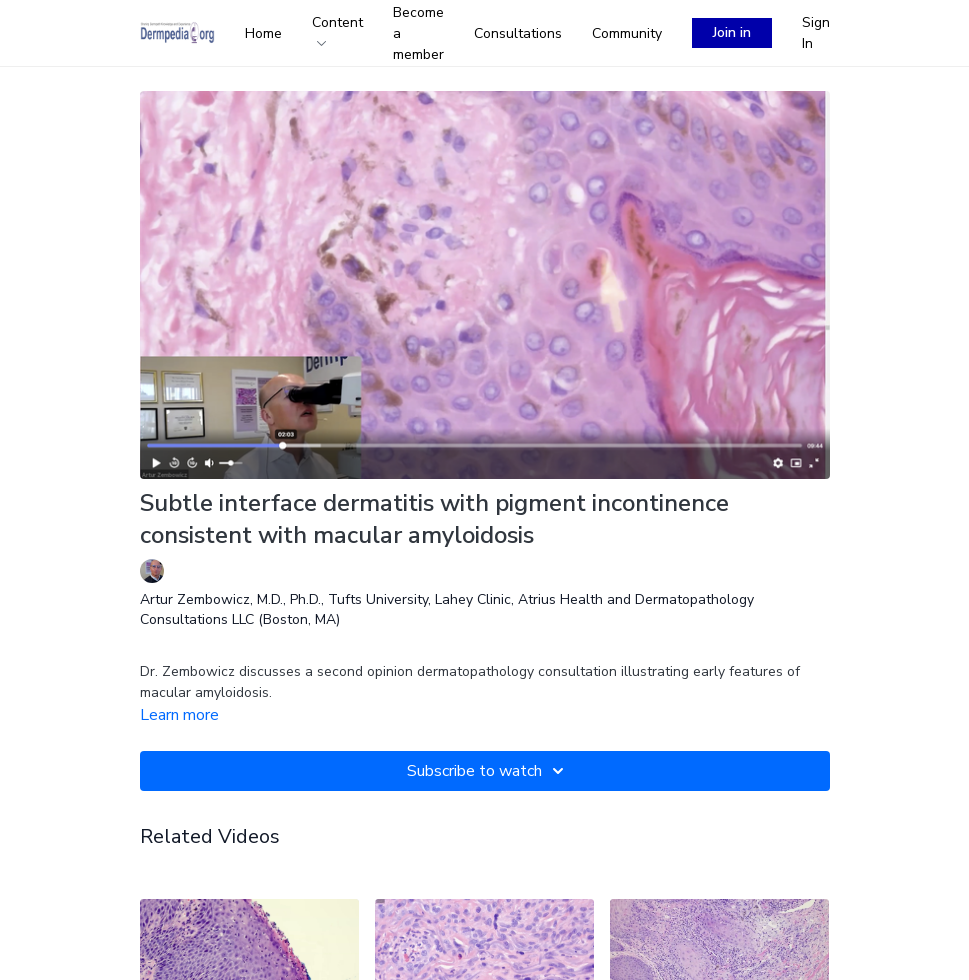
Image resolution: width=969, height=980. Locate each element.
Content (337, 29)
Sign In (816, 33)
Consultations (518, 33)
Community (627, 33)
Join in (732, 32)
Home (263, 33)
